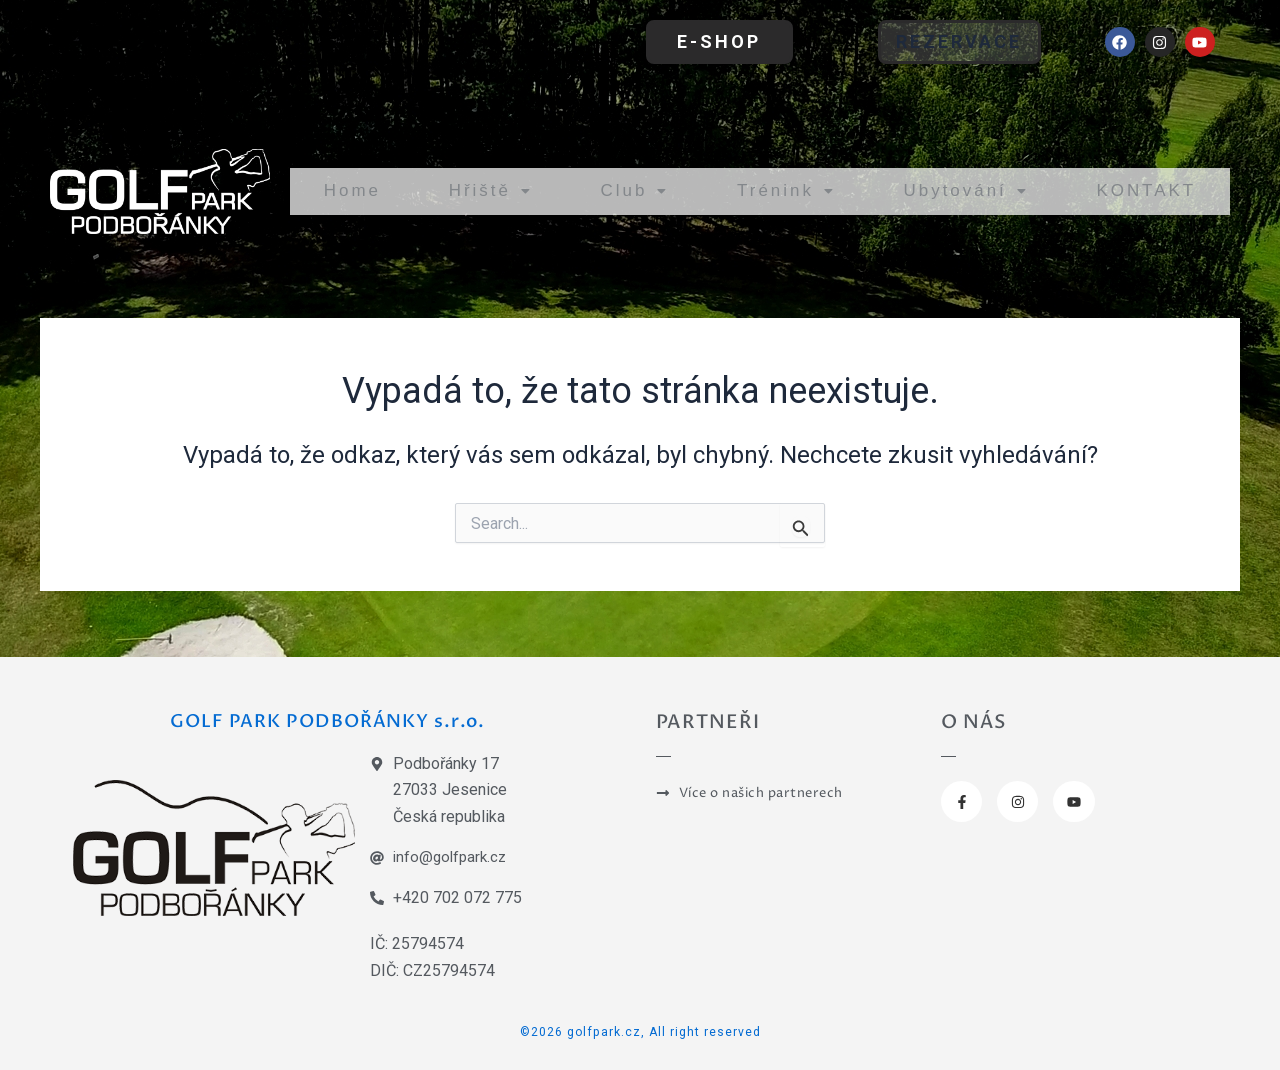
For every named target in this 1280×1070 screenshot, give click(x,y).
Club (622, 190)
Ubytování (955, 190)
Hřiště (484, 190)
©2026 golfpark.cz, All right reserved (640, 1031)
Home (349, 190)
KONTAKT (1143, 190)
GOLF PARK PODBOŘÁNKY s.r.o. (334, 719)
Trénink (771, 190)
